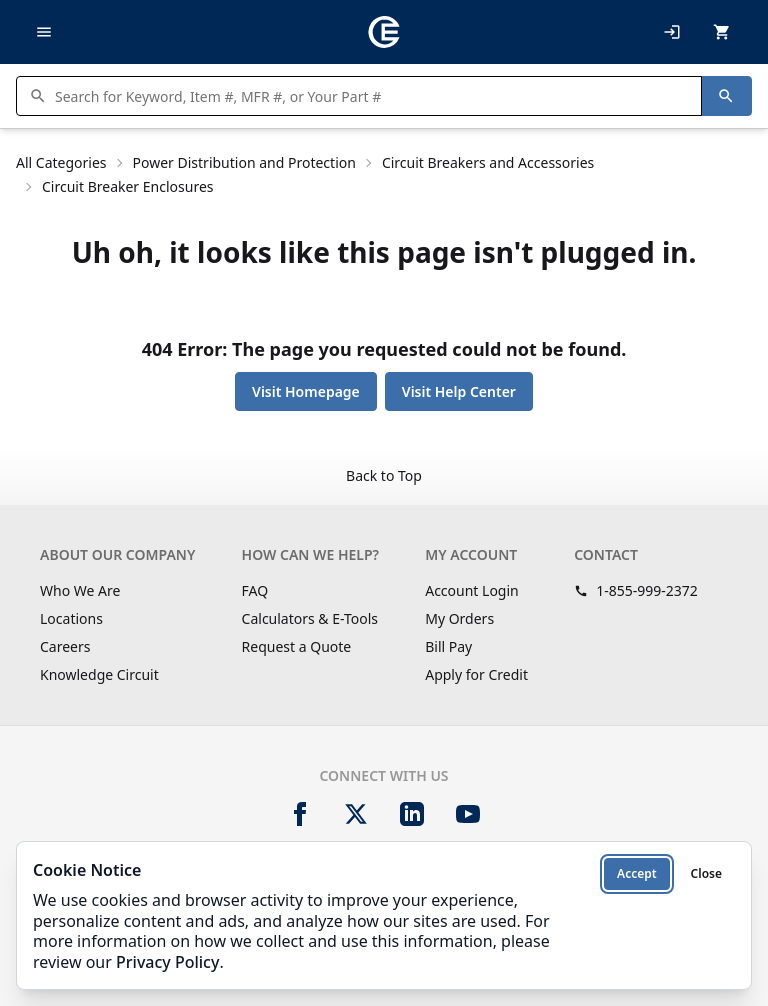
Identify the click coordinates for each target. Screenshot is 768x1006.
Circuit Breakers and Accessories (488, 162)
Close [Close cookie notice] (706, 873)
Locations (71, 618)
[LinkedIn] (412, 814)
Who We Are (80, 590)
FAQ (255, 590)
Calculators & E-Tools (310, 618)
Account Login (472, 590)
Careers (65, 646)
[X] (356, 814)
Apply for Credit (476, 674)
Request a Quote (297, 646)
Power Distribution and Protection (244, 162)
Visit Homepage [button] (306, 391)
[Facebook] (300, 814)
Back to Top (384, 475)
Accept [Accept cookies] (637, 873)
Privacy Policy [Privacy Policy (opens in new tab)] (167, 962)
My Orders (459, 618)
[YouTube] (468, 814)
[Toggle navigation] (44, 32)
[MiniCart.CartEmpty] (722, 32)
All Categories (61, 162)
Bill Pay (448, 646)
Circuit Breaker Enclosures (128, 186)
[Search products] (372, 96)
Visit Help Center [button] (459, 391)
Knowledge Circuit (99, 674)
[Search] (726, 96)
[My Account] (672, 32)
